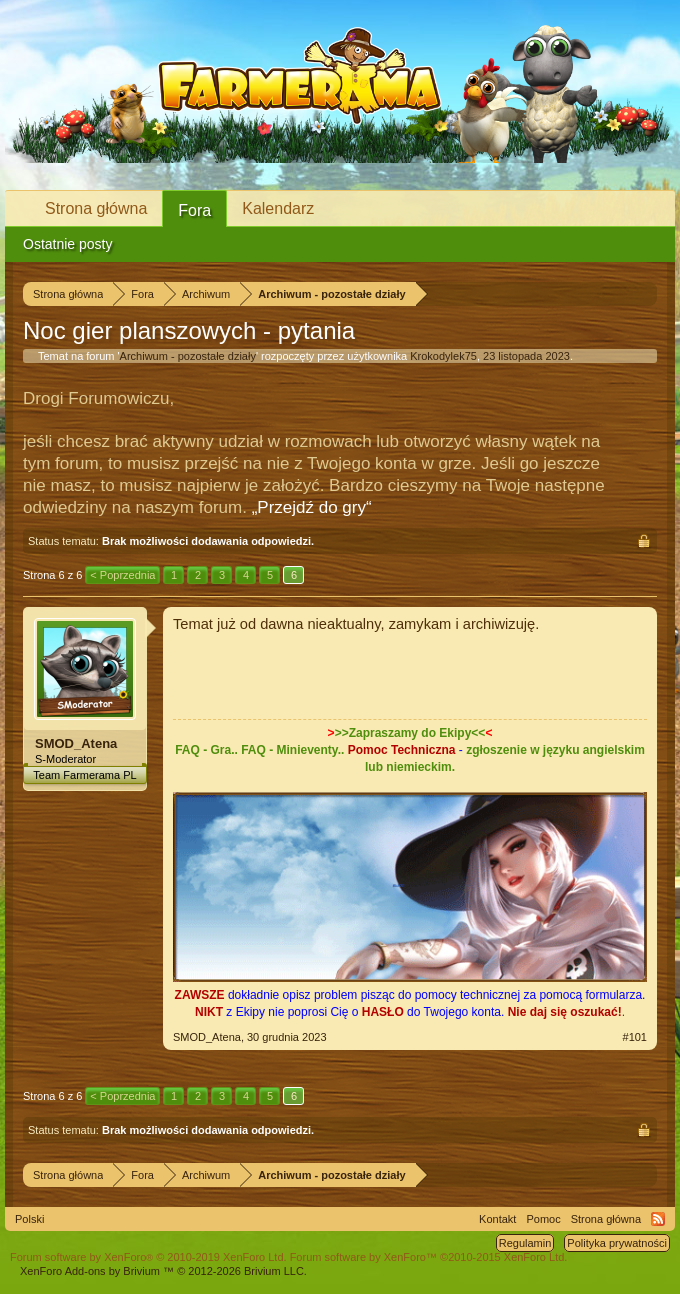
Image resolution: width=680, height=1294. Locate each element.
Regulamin (525, 1243)
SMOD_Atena (76, 743)
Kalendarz (278, 208)
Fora (194, 210)
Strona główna (96, 208)
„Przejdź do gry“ (312, 507)
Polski (29, 1219)
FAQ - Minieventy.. (292, 750)
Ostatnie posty (68, 244)
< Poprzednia (122, 575)
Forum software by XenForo (148, 1257)
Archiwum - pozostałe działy (188, 356)
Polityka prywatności (617, 1243)
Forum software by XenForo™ (429, 1257)
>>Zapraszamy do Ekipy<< (410, 733)
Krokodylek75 (443, 356)
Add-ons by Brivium (163, 1271)
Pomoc (543, 1219)
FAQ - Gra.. (206, 750)
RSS (658, 1219)
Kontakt (497, 1219)
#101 (635, 1037)
